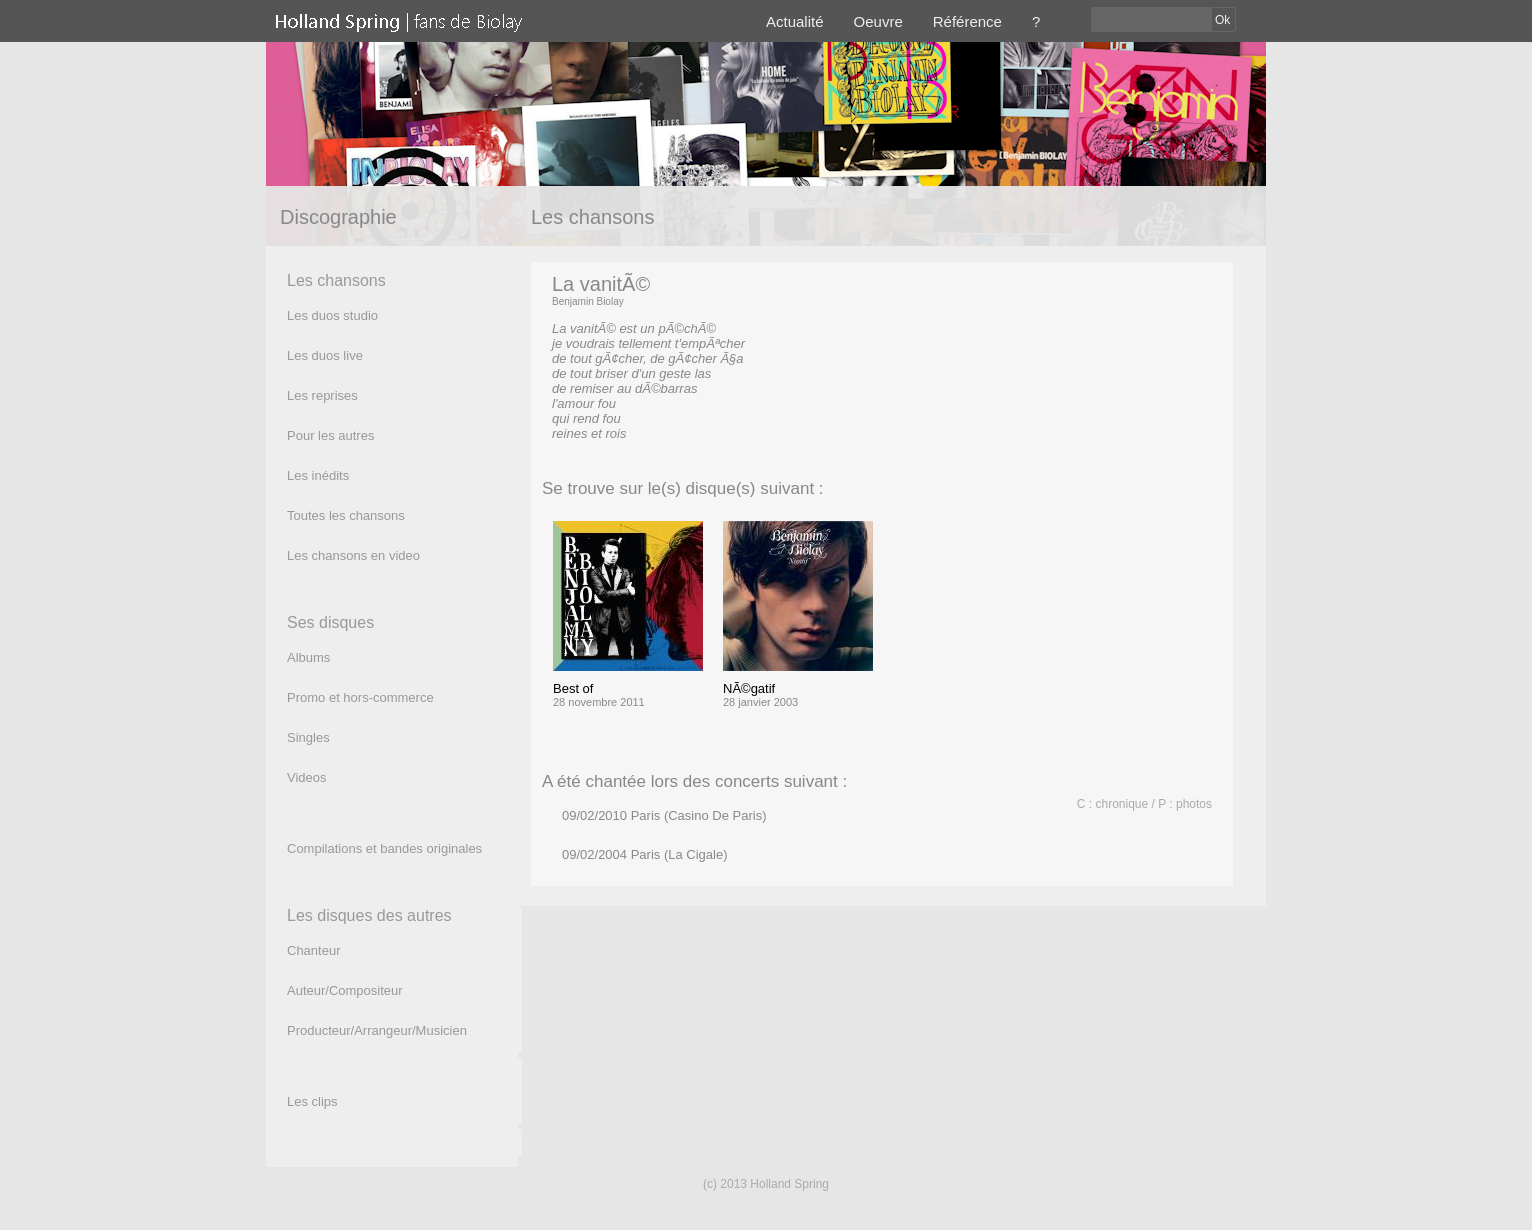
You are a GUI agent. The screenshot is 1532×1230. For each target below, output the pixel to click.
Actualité (795, 21)
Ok (1222, 20)
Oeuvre (878, 21)
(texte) (648, 433)
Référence (967, 21)
